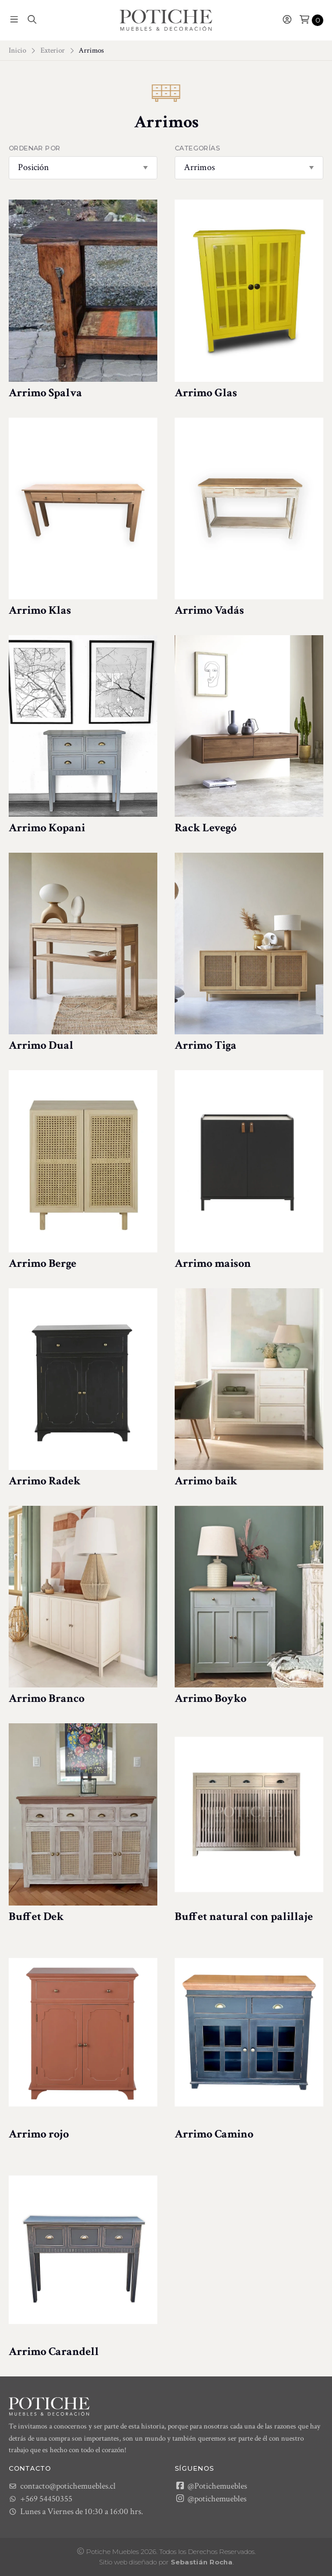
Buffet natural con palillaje (244, 1916)
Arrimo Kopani (47, 828)
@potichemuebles (210, 2498)
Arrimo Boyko (210, 1698)
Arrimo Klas (40, 610)
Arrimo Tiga (206, 1045)
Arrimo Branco (46, 1698)
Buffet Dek (36, 1916)
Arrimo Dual (41, 1045)
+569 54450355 (40, 2498)
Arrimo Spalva (45, 393)
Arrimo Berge (42, 1263)
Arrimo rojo (39, 2134)
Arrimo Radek (44, 1481)
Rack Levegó (206, 828)
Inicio (17, 50)
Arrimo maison (213, 1263)
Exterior (52, 50)
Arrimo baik (206, 1481)
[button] (14, 20)
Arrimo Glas (206, 393)
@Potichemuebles (211, 2485)
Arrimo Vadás (209, 610)
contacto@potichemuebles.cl (62, 2486)
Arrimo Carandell (54, 2351)
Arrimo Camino (214, 2134)
